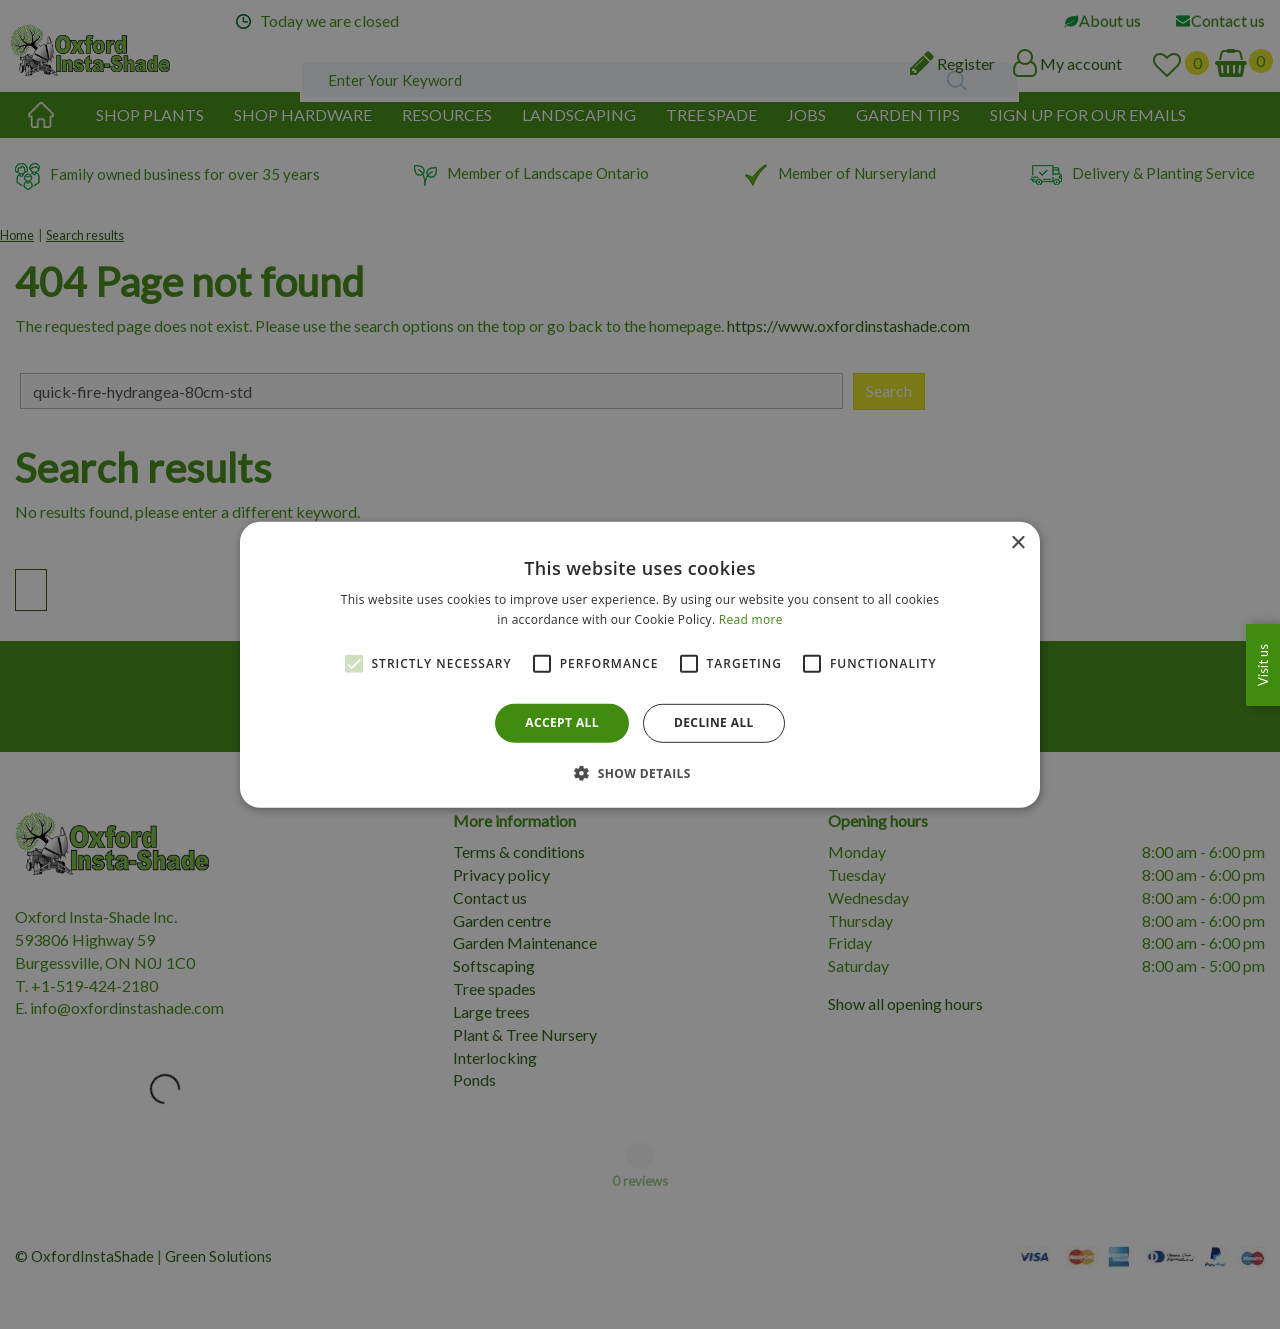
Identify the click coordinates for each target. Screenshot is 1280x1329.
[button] (640, 773)
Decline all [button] (714, 722)
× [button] (1017, 542)
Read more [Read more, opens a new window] (751, 619)
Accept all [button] (562, 722)
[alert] (640, 664)
